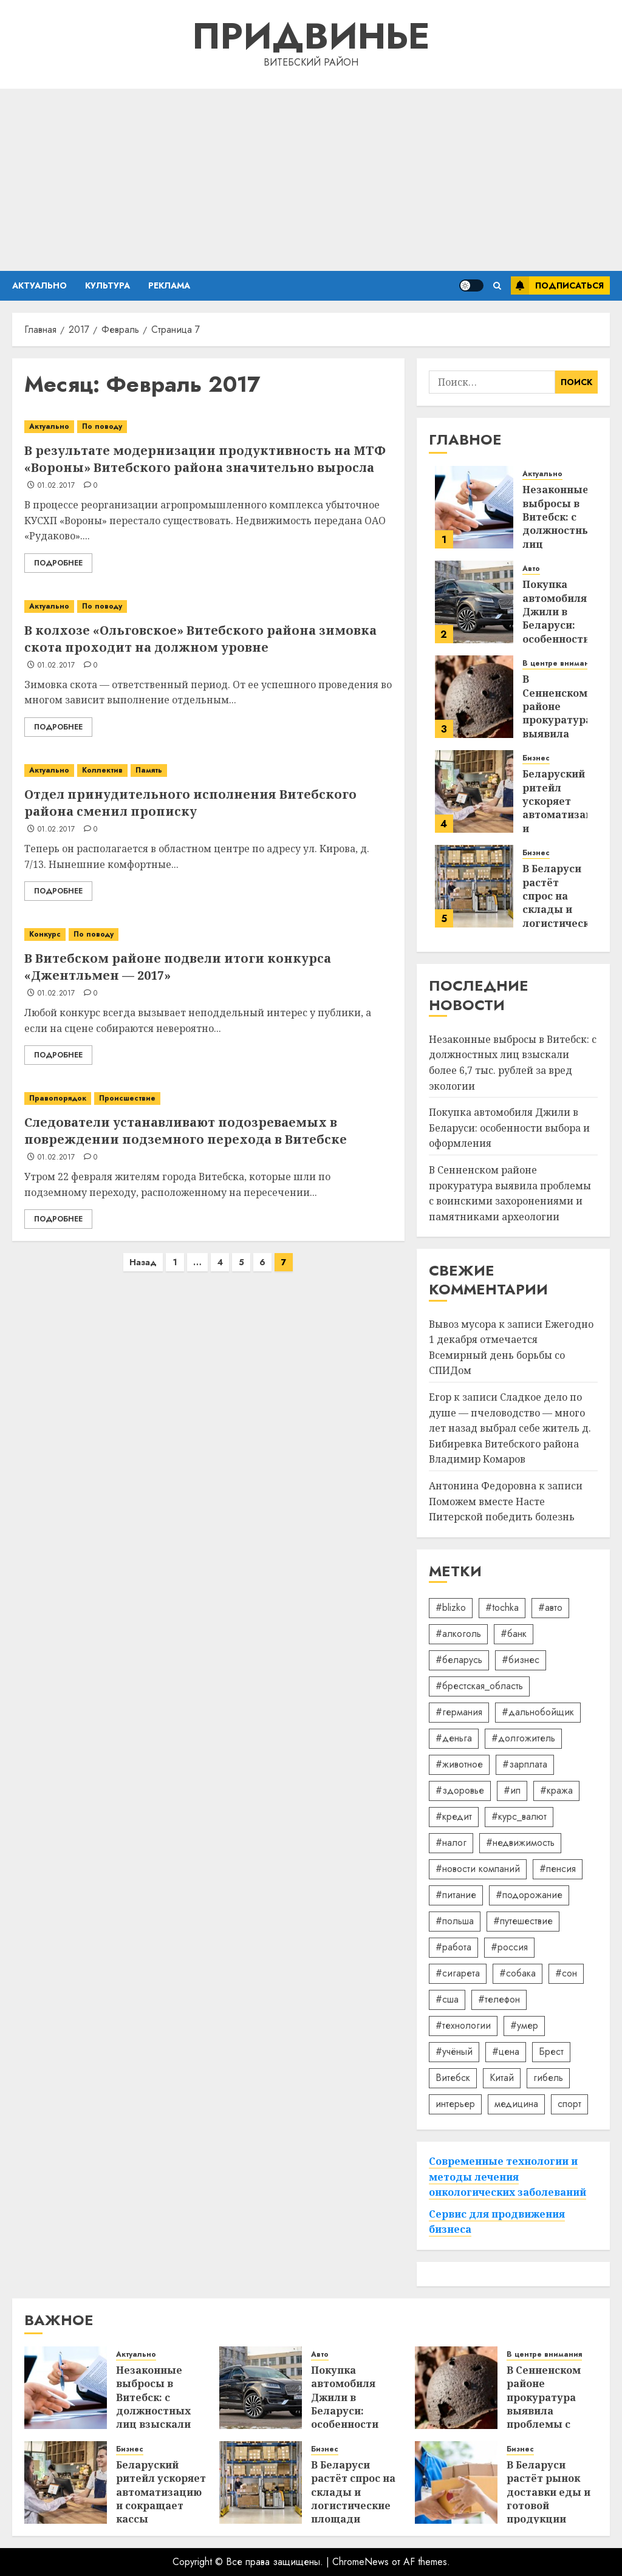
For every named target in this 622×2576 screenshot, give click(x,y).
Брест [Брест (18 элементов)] (551, 2051)
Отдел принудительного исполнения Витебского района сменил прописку (190, 802)
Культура (107, 285)
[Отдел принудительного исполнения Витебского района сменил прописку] (208, 770)
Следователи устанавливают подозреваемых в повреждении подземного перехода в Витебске (185, 1130)
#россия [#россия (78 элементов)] (509, 1947)
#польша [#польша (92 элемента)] (455, 1921)
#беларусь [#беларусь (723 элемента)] (459, 1660)
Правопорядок (57, 1098)
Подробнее (58, 563)
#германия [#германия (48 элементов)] (459, 1712)
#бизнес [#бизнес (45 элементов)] (520, 1660)
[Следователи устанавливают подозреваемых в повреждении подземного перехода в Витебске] (208, 1098)
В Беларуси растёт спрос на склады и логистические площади (562, 902)
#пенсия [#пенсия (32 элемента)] (557, 1869)
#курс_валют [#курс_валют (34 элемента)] (519, 1816)
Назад (143, 1262)
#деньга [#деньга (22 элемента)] (454, 1738)
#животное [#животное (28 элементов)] (459, 1764)
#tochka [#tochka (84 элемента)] (502, 1607)
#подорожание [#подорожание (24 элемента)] (529, 1895)
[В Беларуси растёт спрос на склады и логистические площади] (474, 886)
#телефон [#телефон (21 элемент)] (499, 1999)
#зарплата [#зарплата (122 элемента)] (524, 1764)
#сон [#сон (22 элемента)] (566, 1973)
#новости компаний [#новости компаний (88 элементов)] (478, 1869)
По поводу (102, 426)
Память (148, 770)
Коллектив (102, 770)
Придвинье (311, 36)
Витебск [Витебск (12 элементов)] (453, 2078)
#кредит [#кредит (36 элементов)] (454, 1816)
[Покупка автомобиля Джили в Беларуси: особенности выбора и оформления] (474, 602)
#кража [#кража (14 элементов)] (556, 1790)
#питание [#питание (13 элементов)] (456, 1895)
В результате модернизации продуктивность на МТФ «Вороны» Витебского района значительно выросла (205, 459)
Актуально (39, 285)
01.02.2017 (56, 486)
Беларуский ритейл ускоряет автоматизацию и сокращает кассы (565, 814)
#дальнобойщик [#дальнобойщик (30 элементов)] (538, 1712)
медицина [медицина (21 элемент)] (516, 2104)
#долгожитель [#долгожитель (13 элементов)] (523, 1738)
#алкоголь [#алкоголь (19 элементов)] (458, 1634)
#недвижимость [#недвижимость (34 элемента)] (520, 1843)
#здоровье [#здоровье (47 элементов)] (460, 1790)
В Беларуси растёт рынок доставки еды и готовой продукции (548, 2492)
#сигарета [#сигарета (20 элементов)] (458, 1973)
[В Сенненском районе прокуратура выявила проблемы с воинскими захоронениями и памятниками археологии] (474, 696)
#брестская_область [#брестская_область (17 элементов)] (479, 1686)
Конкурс (45, 934)
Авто (531, 569)
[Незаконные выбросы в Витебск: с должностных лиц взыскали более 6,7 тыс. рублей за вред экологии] (474, 507)
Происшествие (127, 1098)
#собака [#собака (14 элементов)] (517, 1973)
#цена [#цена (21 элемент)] (505, 2051)
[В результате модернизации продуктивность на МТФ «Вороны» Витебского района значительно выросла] (208, 426)
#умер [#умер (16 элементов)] (524, 2025)
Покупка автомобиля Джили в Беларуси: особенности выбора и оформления (556, 625)
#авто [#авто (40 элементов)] (550, 1607)
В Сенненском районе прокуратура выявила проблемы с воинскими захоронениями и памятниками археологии (548, 2424)
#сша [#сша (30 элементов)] (447, 1999)
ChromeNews (360, 2562)
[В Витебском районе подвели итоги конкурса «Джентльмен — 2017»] (208, 934)
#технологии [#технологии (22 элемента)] (463, 2025)
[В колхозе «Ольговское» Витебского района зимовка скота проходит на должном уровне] (208, 606)
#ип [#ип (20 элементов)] (512, 1790)
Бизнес (536, 758)
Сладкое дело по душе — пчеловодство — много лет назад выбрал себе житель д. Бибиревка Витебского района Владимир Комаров (510, 1428)
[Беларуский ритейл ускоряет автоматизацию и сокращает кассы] (474, 791)
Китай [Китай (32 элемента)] (502, 2078)
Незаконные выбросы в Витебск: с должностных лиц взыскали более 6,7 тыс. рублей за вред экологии (156, 2417)
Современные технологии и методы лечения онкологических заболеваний (507, 2176)
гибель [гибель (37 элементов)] (548, 2078)
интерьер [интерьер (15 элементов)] (455, 2104)
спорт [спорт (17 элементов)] (569, 2104)
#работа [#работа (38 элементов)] (453, 1947)
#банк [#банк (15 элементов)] (514, 1634)
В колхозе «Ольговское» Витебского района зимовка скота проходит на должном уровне (200, 638)
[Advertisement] (311, 180)
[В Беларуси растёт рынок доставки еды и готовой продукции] (456, 2482)
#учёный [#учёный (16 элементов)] (454, 2051)
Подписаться (557, 285)
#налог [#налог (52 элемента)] (451, 1843)
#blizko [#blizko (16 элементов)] (451, 1607)
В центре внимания (560, 663)
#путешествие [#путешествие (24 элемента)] (523, 1921)
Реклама (169, 285)
